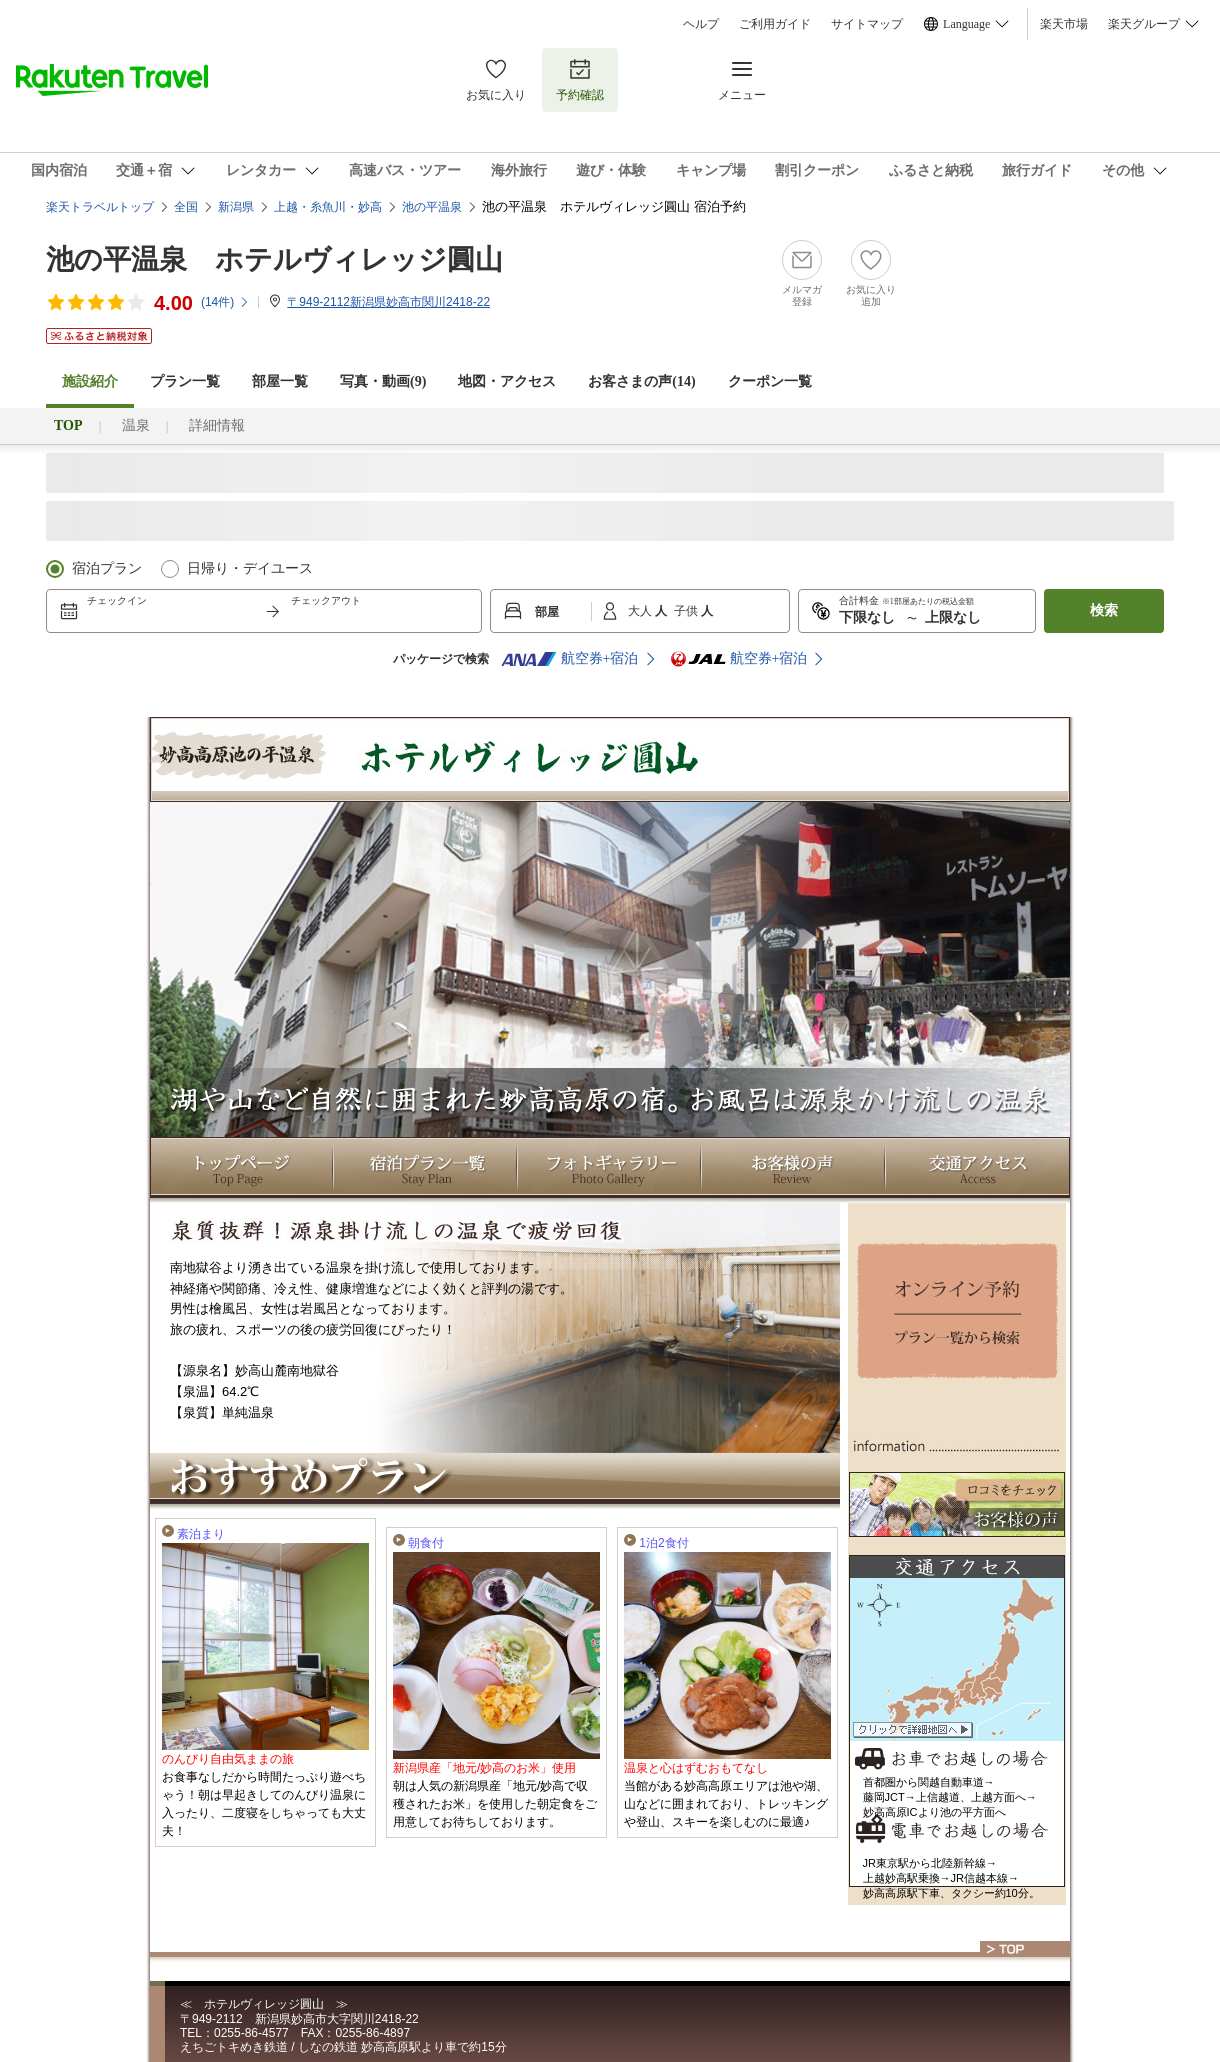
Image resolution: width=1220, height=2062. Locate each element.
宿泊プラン (107, 568)
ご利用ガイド (775, 24)
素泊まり (201, 1534)
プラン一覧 (185, 381)
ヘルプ (701, 24)
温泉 (136, 425)
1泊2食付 (663, 1543)
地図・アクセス (507, 381)
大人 (641, 611)
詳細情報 (217, 425)
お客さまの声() (641, 381)
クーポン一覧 (770, 381)
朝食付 (426, 1543)
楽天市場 (1064, 24)
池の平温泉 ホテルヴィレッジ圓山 (274, 259)
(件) (225, 302)
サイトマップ (867, 24)
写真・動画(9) (383, 381)
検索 (1104, 610)
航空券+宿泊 (570, 659)
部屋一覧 (280, 381)
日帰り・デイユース (250, 568)
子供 (687, 611)
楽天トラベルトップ (100, 207)
